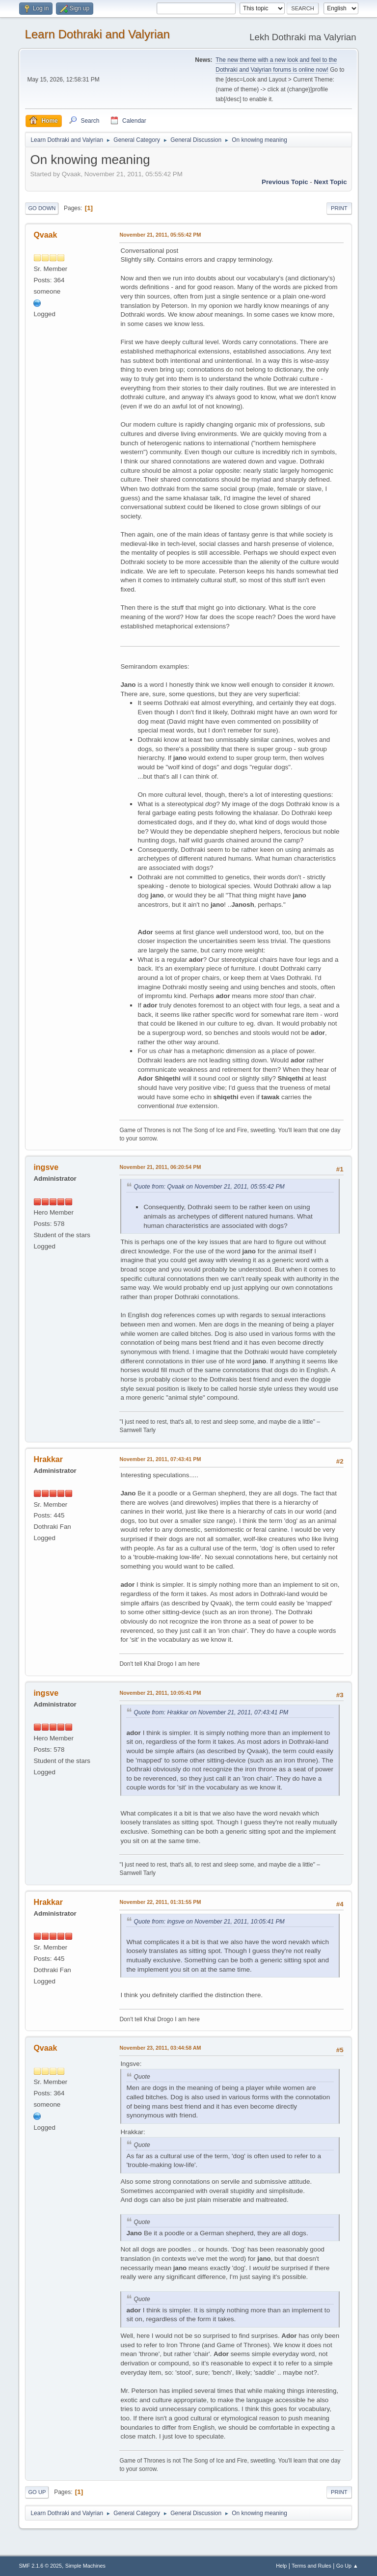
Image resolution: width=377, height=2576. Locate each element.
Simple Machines (85, 2566)
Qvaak (45, 235)
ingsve (45, 1167)
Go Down (41, 208)
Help (281, 2566)
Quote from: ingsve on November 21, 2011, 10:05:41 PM (209, 1921)
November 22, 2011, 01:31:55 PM (160, 1902)
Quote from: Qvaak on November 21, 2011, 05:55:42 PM (209, 1186)
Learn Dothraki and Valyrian (97, 34)
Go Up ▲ (347, 2566)
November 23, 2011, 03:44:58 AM (160, 2048)
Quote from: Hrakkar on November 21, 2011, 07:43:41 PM (211, 1712)
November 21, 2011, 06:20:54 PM (160, 1167)
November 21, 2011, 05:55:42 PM (160, 235)
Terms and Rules (311, 2566)
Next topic (330, 182)
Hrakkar (48, 1459)
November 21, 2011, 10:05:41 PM (160, 1693)
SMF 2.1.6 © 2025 (40, 2566)
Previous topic (285, 182)
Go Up (37, 2492)
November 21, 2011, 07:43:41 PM (160, 1459)
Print (339, 208)
